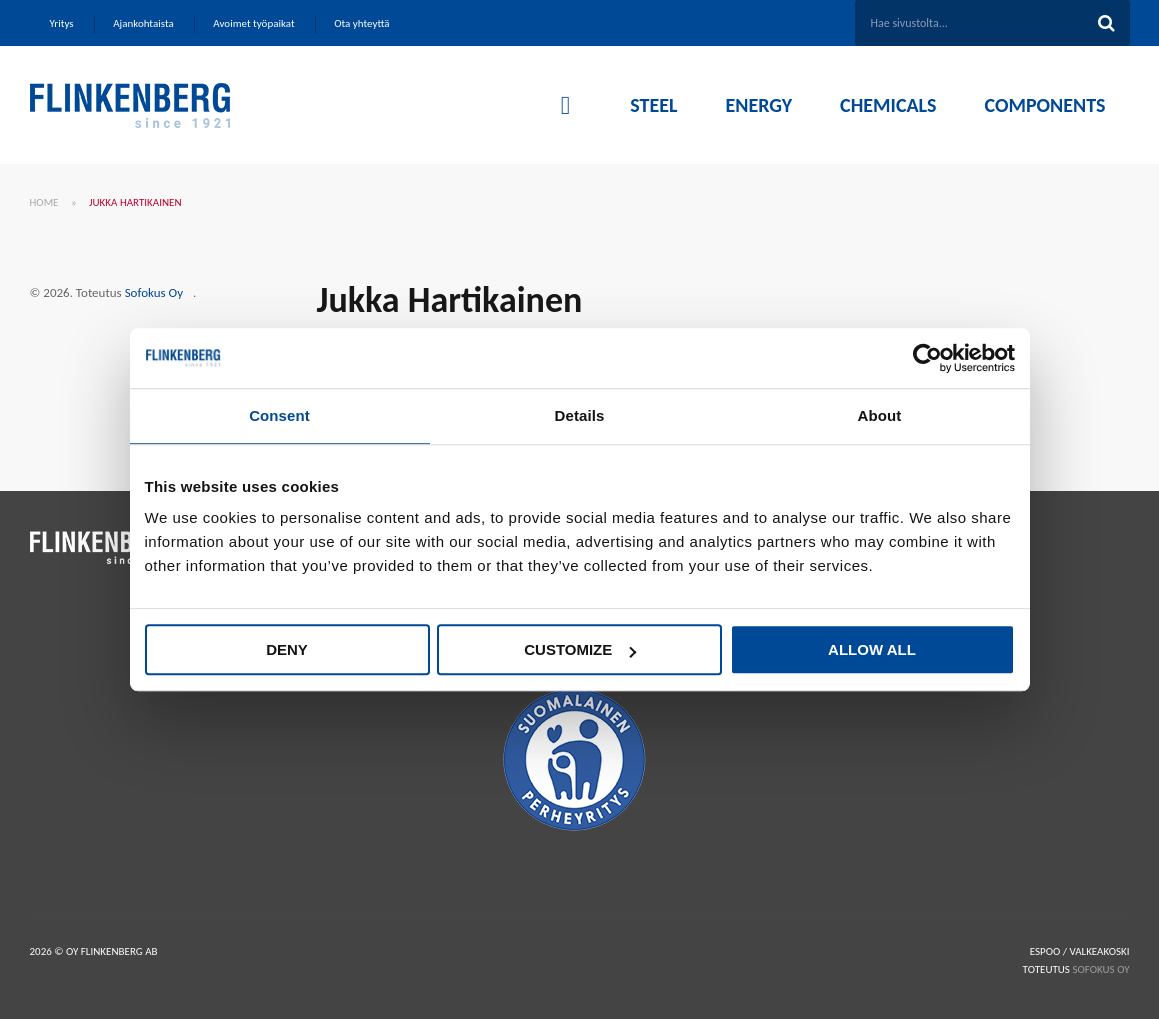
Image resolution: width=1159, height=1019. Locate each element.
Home (44, 202)
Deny (287, 649)
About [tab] (880, 415)
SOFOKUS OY (1100, 969)
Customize (580, 649)
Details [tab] (580, 415)
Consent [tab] (279, 415)
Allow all (872, 649)
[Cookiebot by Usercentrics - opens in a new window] (927, 358)
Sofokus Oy (154, 292)
